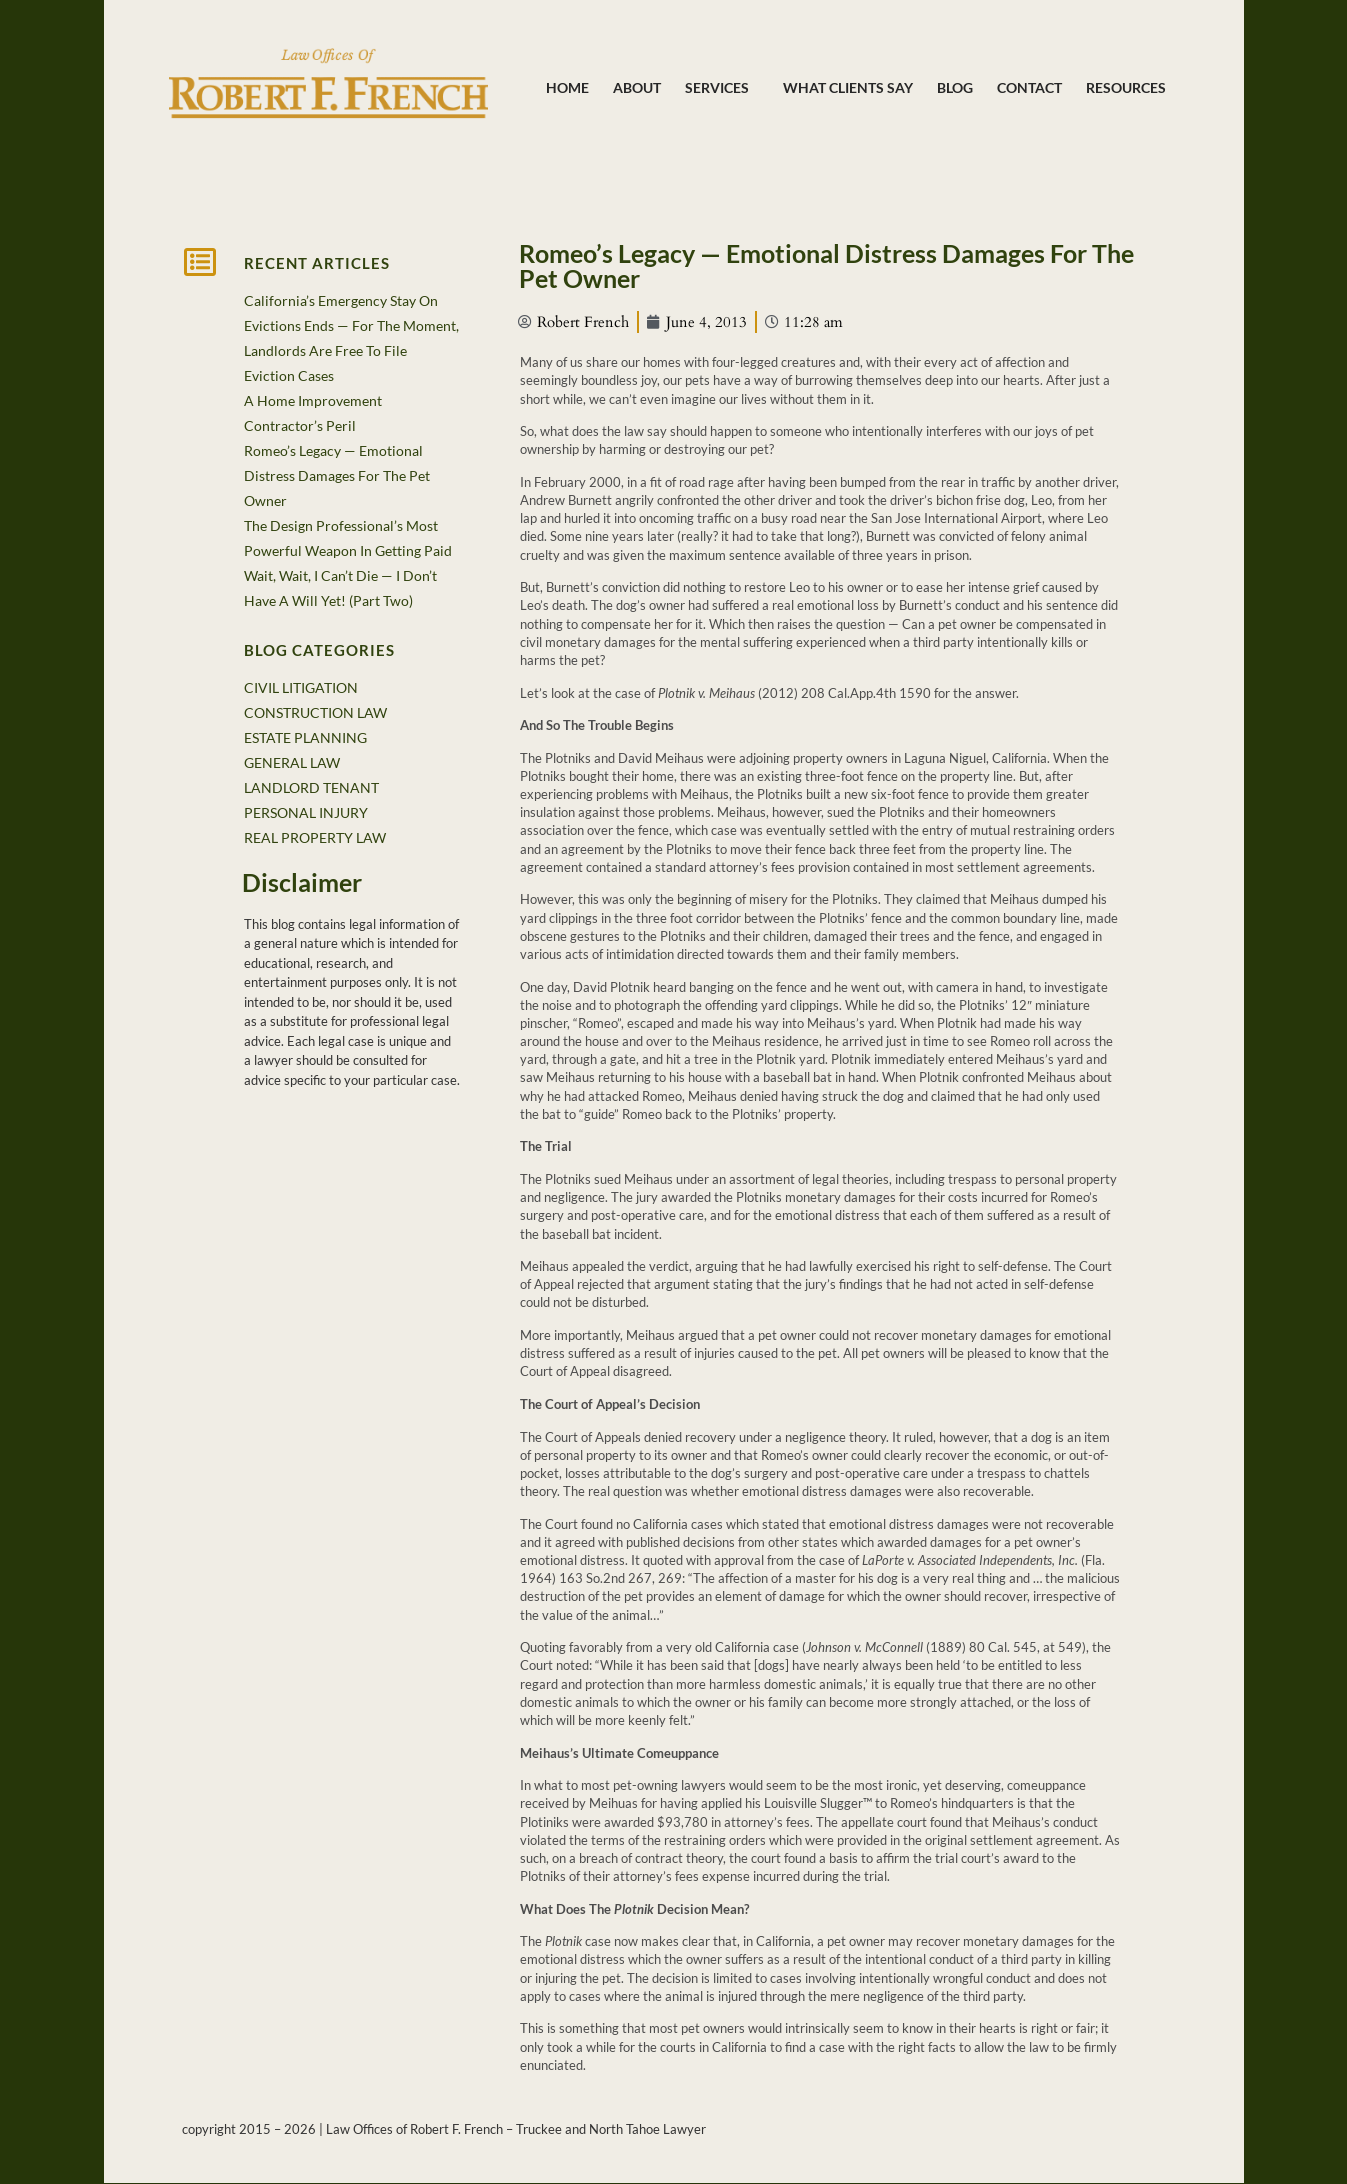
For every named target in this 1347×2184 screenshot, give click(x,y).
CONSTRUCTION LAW (315, 712)
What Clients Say (848, 87)
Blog (955, 87)
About (637, 87)
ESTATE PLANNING (305, 737)
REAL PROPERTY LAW (315, 837)
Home (567, 87)
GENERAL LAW (292, 762)
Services (722, 88)
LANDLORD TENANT (311, 787)
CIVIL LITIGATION (301, 687)
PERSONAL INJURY (306, 812)
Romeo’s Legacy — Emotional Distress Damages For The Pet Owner (337, 475)
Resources (1126, 87)
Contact (1029, 87)
